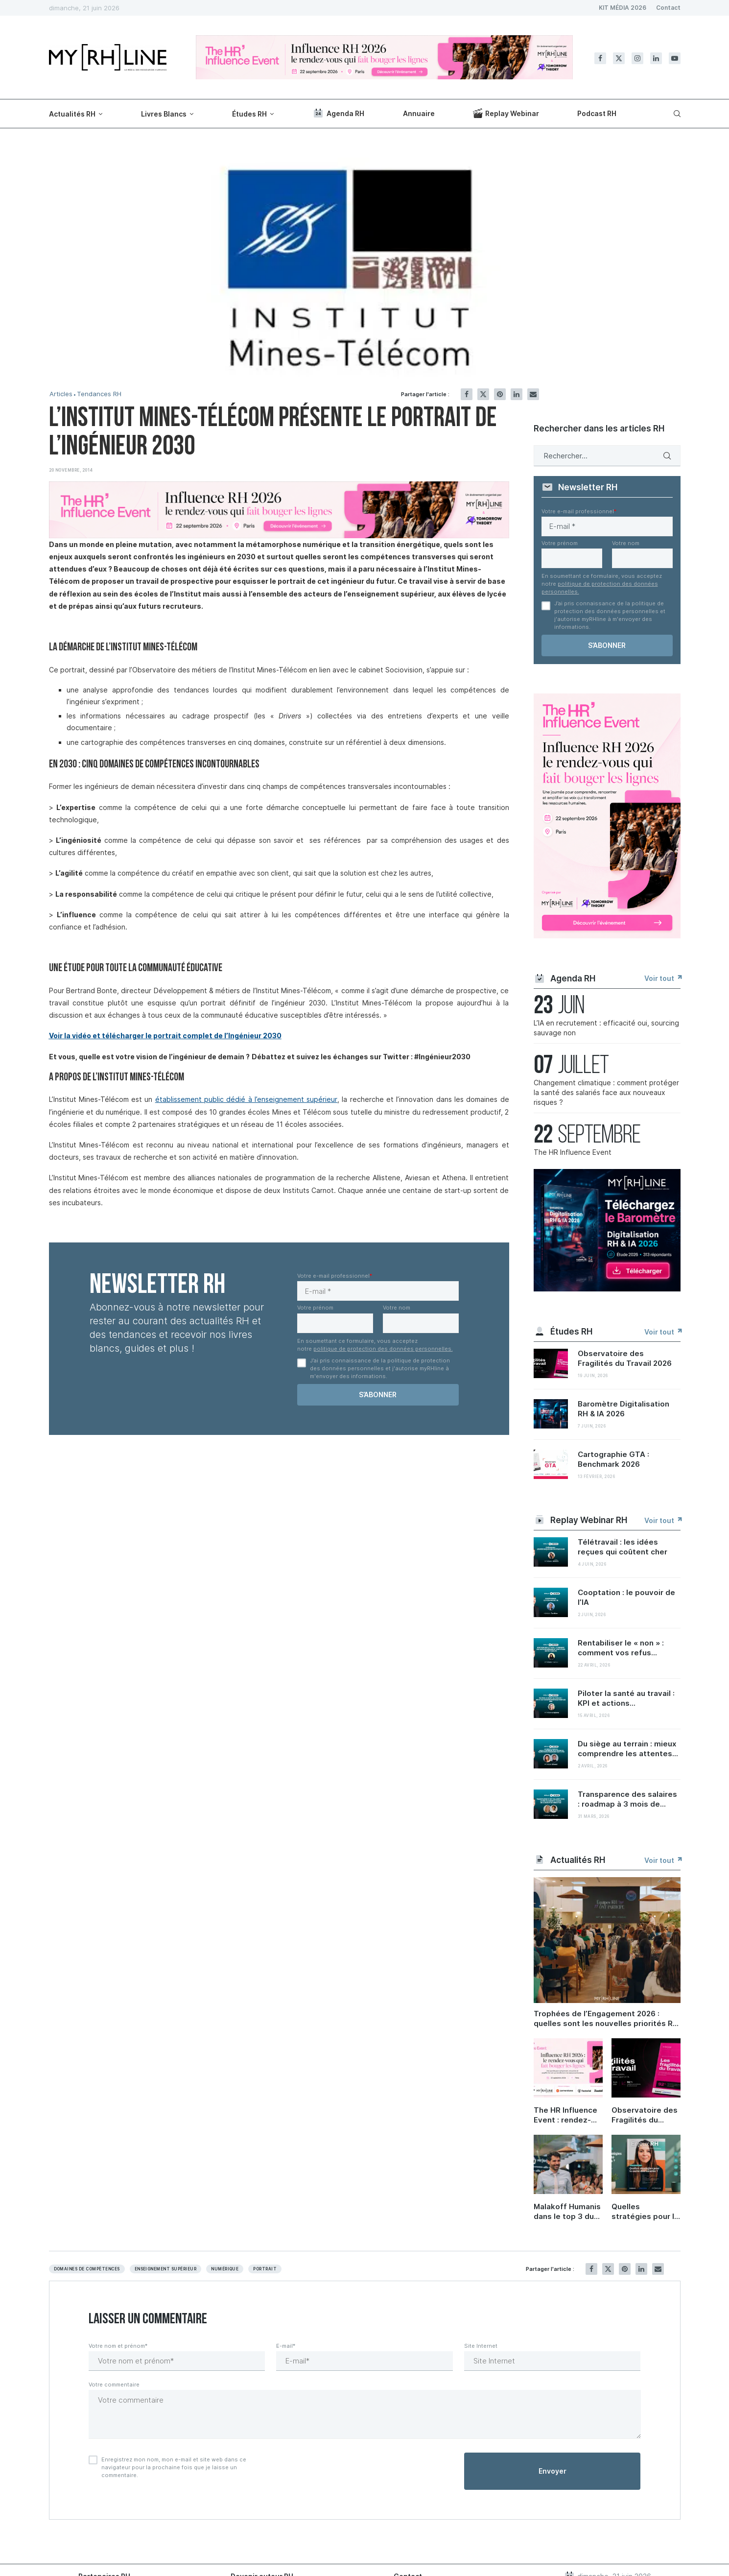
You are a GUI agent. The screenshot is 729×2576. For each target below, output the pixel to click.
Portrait (265, 2268)
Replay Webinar (506, 113)
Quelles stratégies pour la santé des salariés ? (646, 2211)
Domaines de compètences (87, 2268)
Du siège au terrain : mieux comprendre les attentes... (628, 1748)
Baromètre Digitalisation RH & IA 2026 (623, 1408)
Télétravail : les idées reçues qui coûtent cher (622, 1546)
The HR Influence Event (572, 1152)
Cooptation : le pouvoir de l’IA (626, 1597)
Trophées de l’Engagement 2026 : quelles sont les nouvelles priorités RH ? (606, 2018)
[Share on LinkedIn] (516, 394)
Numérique (224, 2268)
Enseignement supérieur (166, 2268)
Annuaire (419, 113)
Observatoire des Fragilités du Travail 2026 (625, 1358)
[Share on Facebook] (466, 394)
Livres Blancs (164, 114)
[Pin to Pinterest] (500, 394)
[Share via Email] (533, 394)
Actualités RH (72, 114)
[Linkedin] (656, 58)
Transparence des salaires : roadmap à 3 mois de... (627, 1799)
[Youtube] (675, 58)
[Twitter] (619, 58)
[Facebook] (600, 58)
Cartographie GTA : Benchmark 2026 (613, 1459)
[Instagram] (637, 58)
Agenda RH (338, 113)
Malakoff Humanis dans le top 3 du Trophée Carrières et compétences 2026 (568, 2211)
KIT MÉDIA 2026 (622, 7)
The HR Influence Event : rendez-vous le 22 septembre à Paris (568, 2115)
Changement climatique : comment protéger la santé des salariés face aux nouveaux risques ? (606, 1092)
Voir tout (662, 978)
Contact (668, 7)
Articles (60, 394)
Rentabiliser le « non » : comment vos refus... (621, 1647)
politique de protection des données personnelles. (383, 1348)
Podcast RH (596, 113)
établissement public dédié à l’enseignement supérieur (246, 1099)
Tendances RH (99, 394)
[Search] (676, 113)
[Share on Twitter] (483, 394)
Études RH (249, 114)
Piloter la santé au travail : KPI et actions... (626, 1698)
